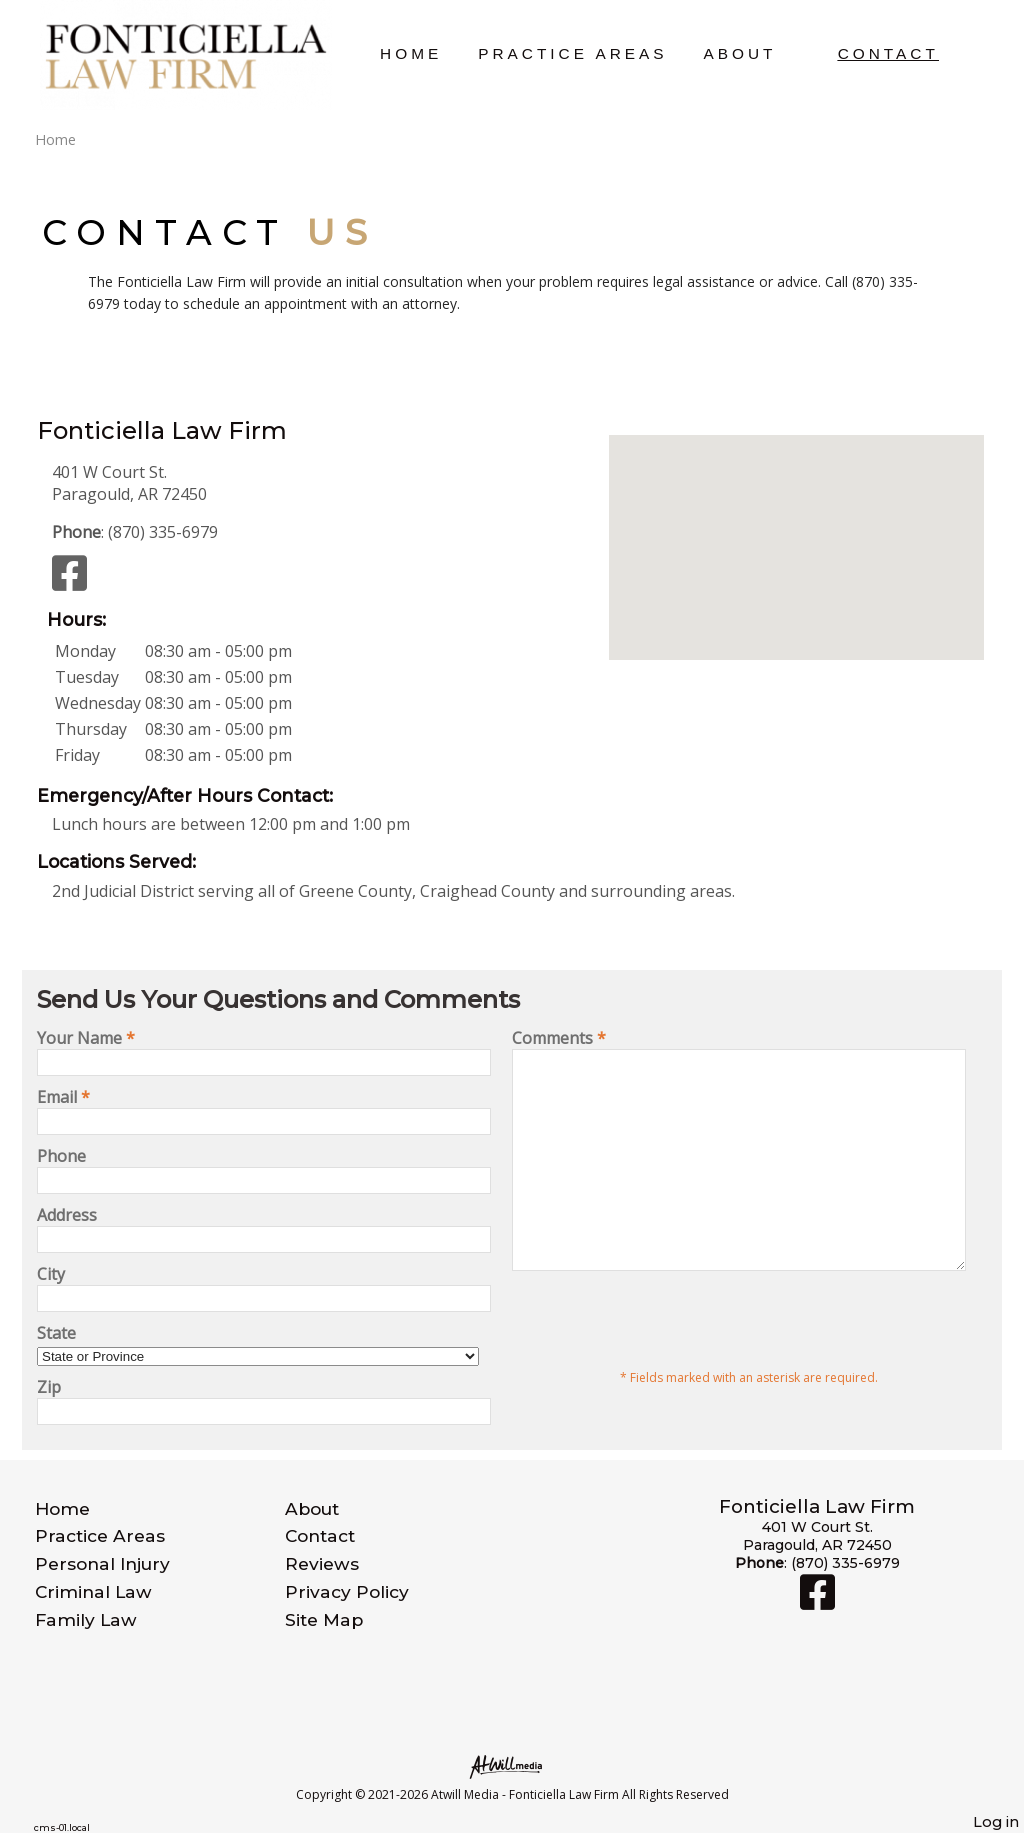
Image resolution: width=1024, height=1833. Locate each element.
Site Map (324, 1619)
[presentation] (664, 1362)
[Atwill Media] (512, 1765)
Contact (888, 53)
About (739, 53)
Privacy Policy (347, 1591)
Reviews (322, 1563)
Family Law (86, 1619)
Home (411, 53)
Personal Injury (102, 1563)
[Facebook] (69, 582)
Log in (996, 1822)
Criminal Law (93, 1591)
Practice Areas (572, 53)
